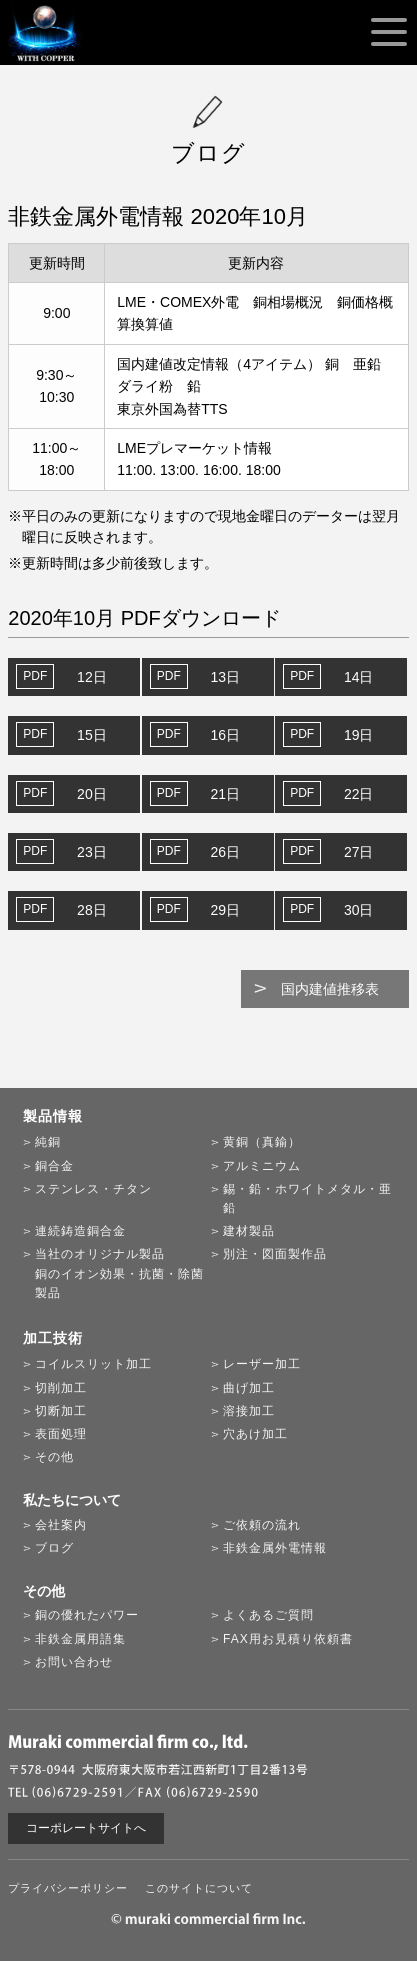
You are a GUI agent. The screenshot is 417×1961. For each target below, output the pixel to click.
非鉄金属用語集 (80, 1639)
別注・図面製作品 (275, 1254)
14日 (359, 677)
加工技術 (53, 1338)
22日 (359, 794)
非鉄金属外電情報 (275, 1548)
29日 (226, 910)
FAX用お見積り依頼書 (288, 1639)
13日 (226, 677)
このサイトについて (199, 1888)
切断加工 (61, 1411)
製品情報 (53, 1116)
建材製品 (249, 1231)
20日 (92, 794)
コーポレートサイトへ (86, 1828)
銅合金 (54, 1166)
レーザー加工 (262, 1364)
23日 (92, 852)
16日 (226, 735)
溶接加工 (249, 1411)
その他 (54, 1457)
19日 (359, 735)
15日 (92, 735)
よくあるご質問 (268, 1615)
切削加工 (61, 1388)
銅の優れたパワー (87, 1615)
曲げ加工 (249, 1388)
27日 (359, 852)
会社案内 (61, 1525)
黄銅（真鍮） (262, 1142)
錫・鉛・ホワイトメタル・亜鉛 (307, 1198)
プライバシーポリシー (68, 1888)
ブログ (54, 1548)
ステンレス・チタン (93, 1189)
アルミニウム (262, 1166)
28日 (92, 910)
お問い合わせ (74, 1662)
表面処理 (61, 1434)
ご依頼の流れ (262, 1525)
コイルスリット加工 (93, 1364)
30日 (359, 910)
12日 (92, 677)
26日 (226, 852)
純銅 (48, 1142)
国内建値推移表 (330, 989)
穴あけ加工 (255, 1434)
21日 (226, 794)
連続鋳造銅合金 (80, 1231)
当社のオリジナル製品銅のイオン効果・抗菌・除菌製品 (119, 1273)
